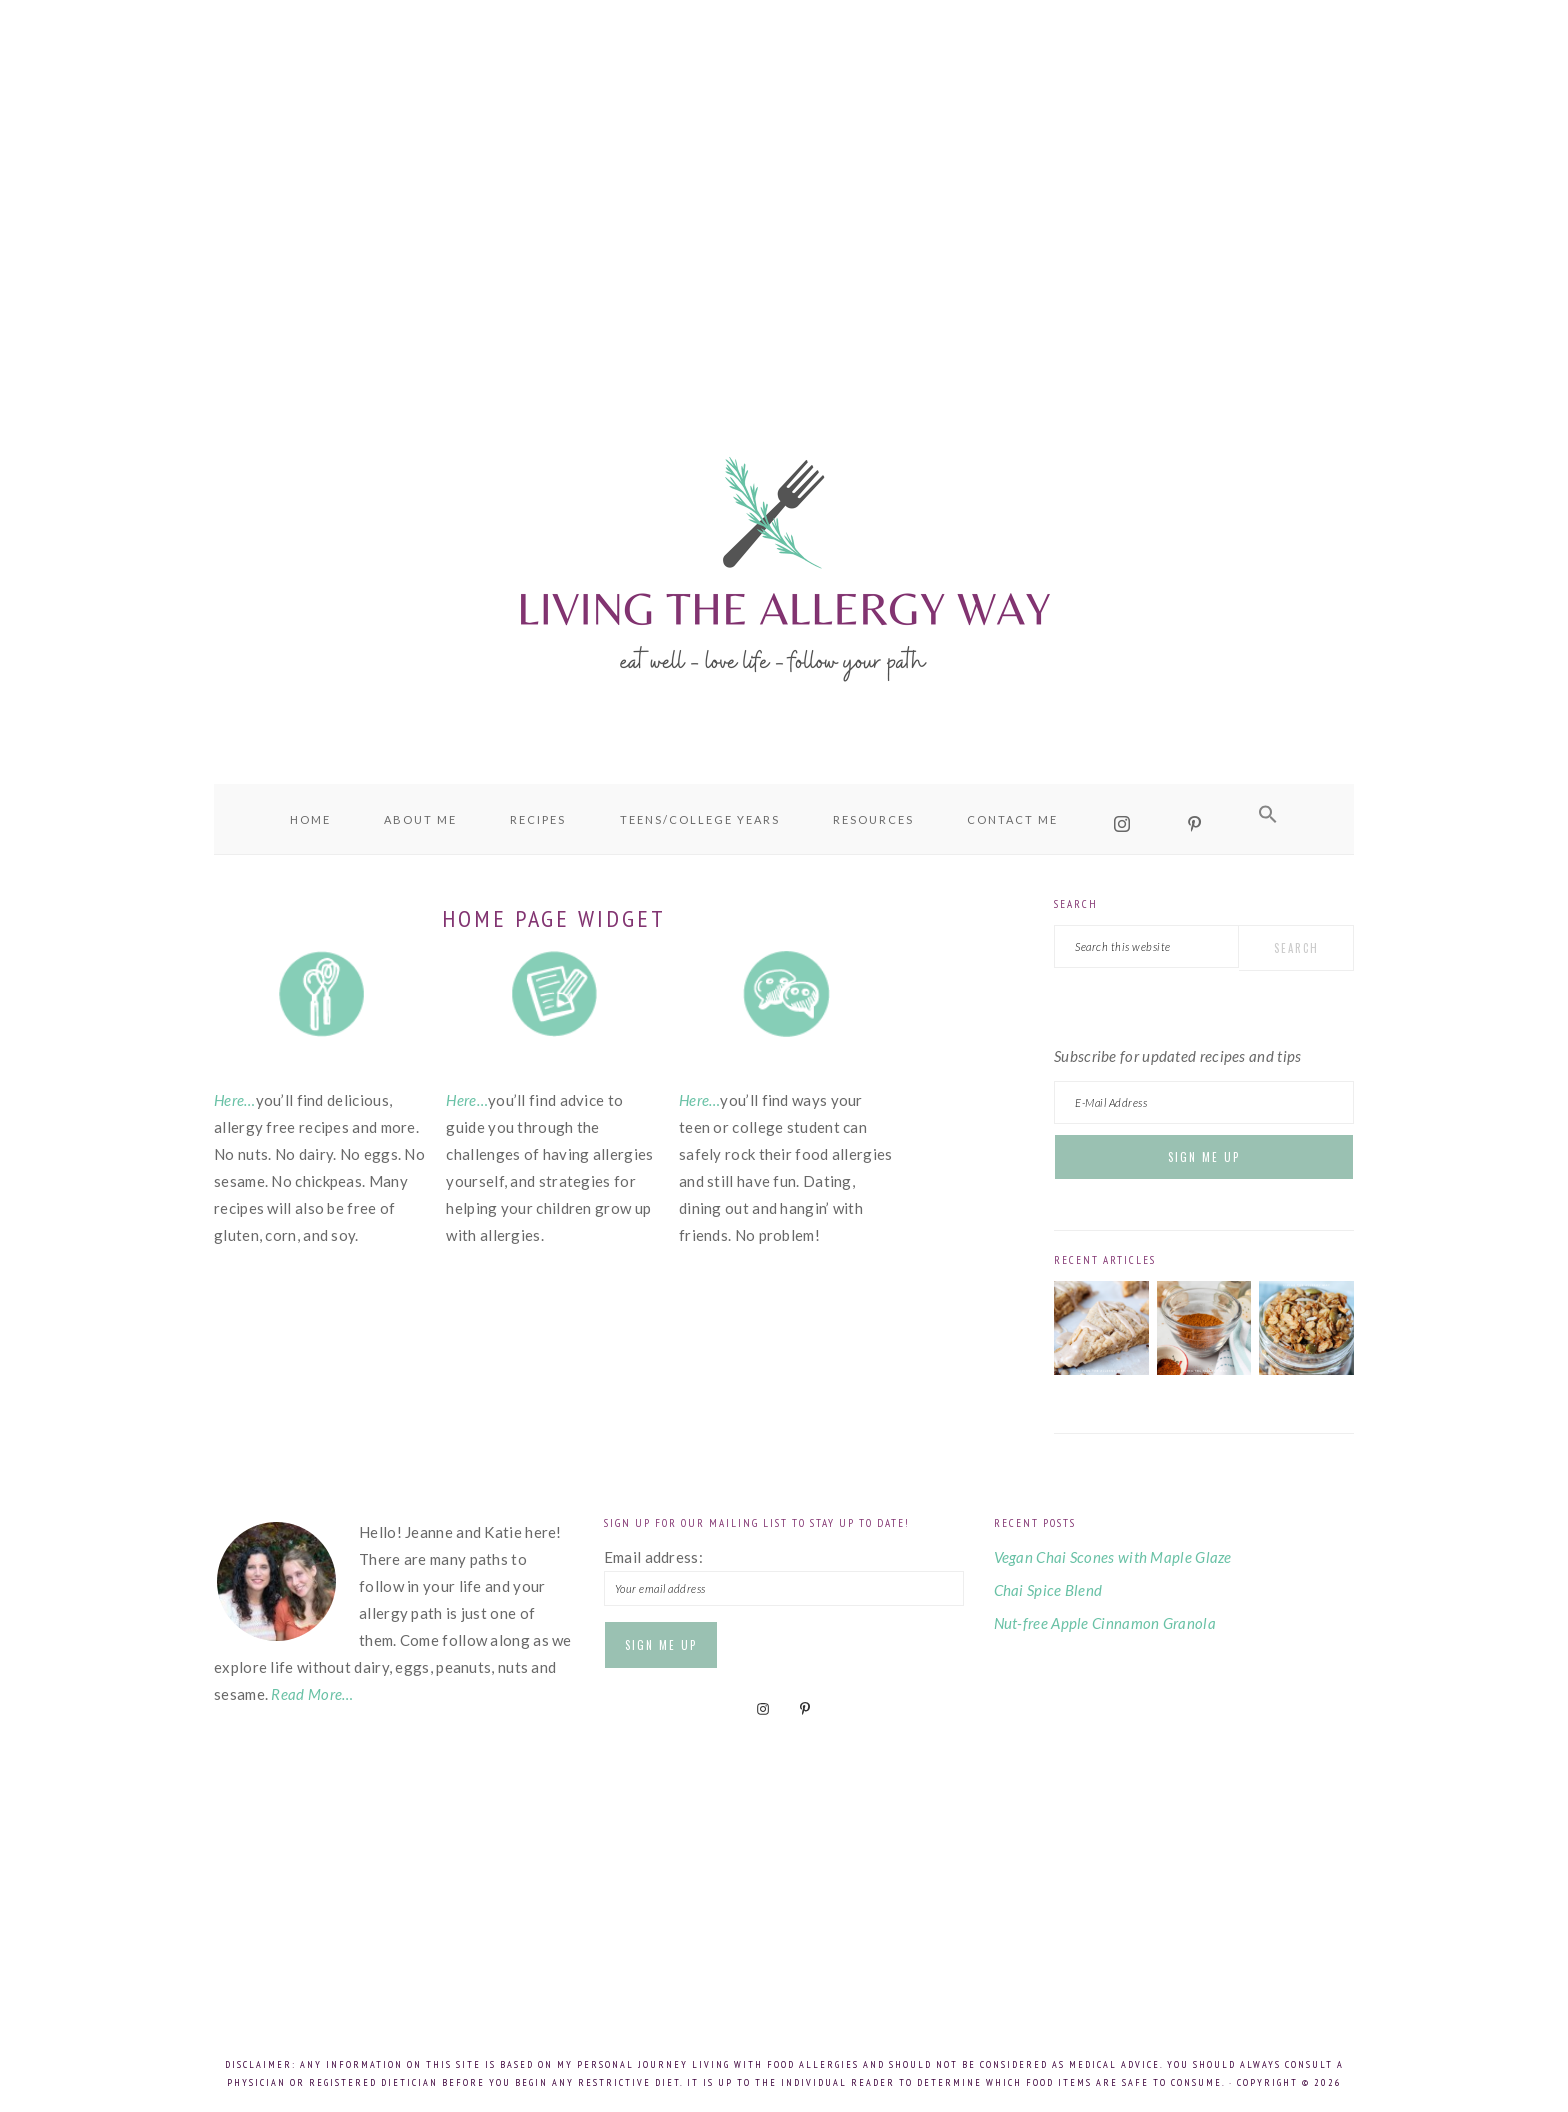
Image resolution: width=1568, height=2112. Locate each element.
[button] (1268, 814)
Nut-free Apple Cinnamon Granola (1105, 1623)
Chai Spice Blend (1048, 1590)
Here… (235, 1100)
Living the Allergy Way (784, 565)
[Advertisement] (784, 180)
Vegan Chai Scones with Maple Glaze (1113, 1557)
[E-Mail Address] (1204, 1102)
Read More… (312, 1694)
